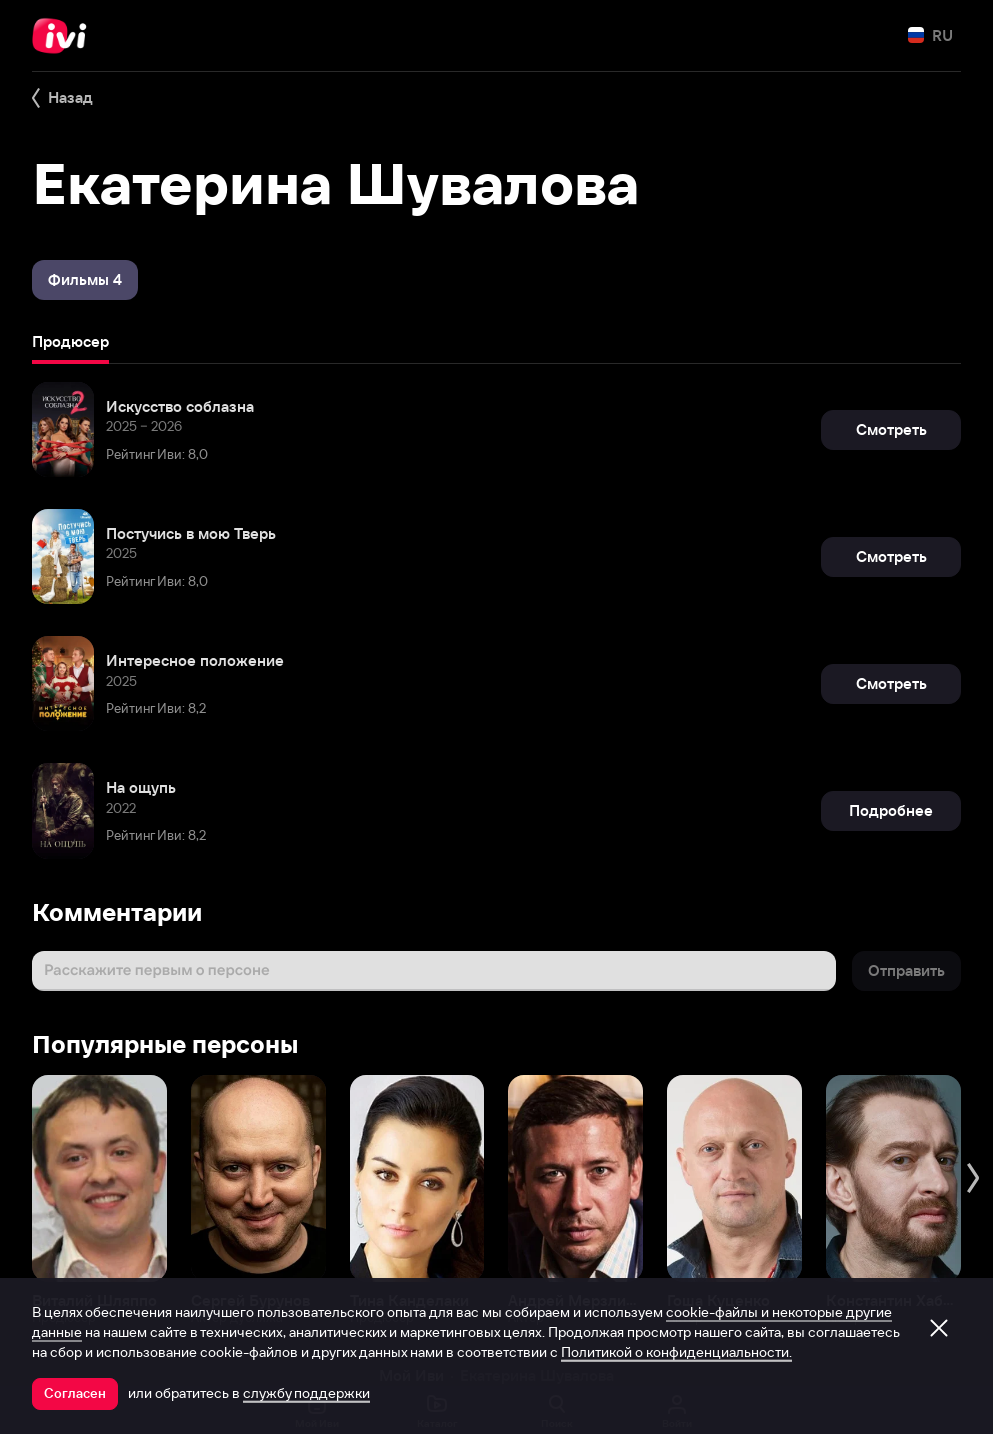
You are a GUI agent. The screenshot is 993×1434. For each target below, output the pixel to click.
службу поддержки (306, 1393)
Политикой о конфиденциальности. (676, 1352)
